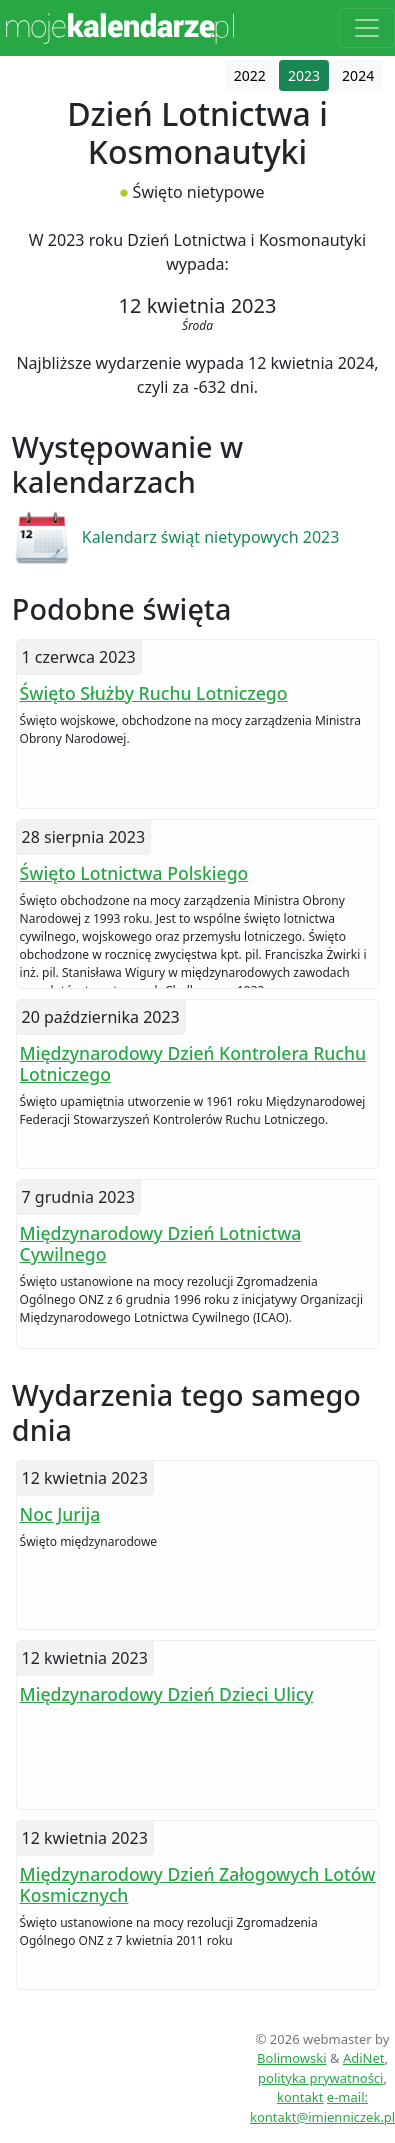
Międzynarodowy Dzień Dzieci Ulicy (167, 1694)
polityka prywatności (320, 2078)
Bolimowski (292, 2058)
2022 (250, 75)
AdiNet (364, 2058)
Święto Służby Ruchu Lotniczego (154, 693)
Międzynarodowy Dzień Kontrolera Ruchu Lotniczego (193, 1063)
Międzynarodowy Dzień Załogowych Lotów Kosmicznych (198, 1884)
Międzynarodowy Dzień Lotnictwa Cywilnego (161, 1243)
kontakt (300, 2097)
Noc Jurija (60, 1514)
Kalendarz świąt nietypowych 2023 (211, 537)
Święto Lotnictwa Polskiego (134, 873)
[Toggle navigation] (367, 28)
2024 (358, 75)
